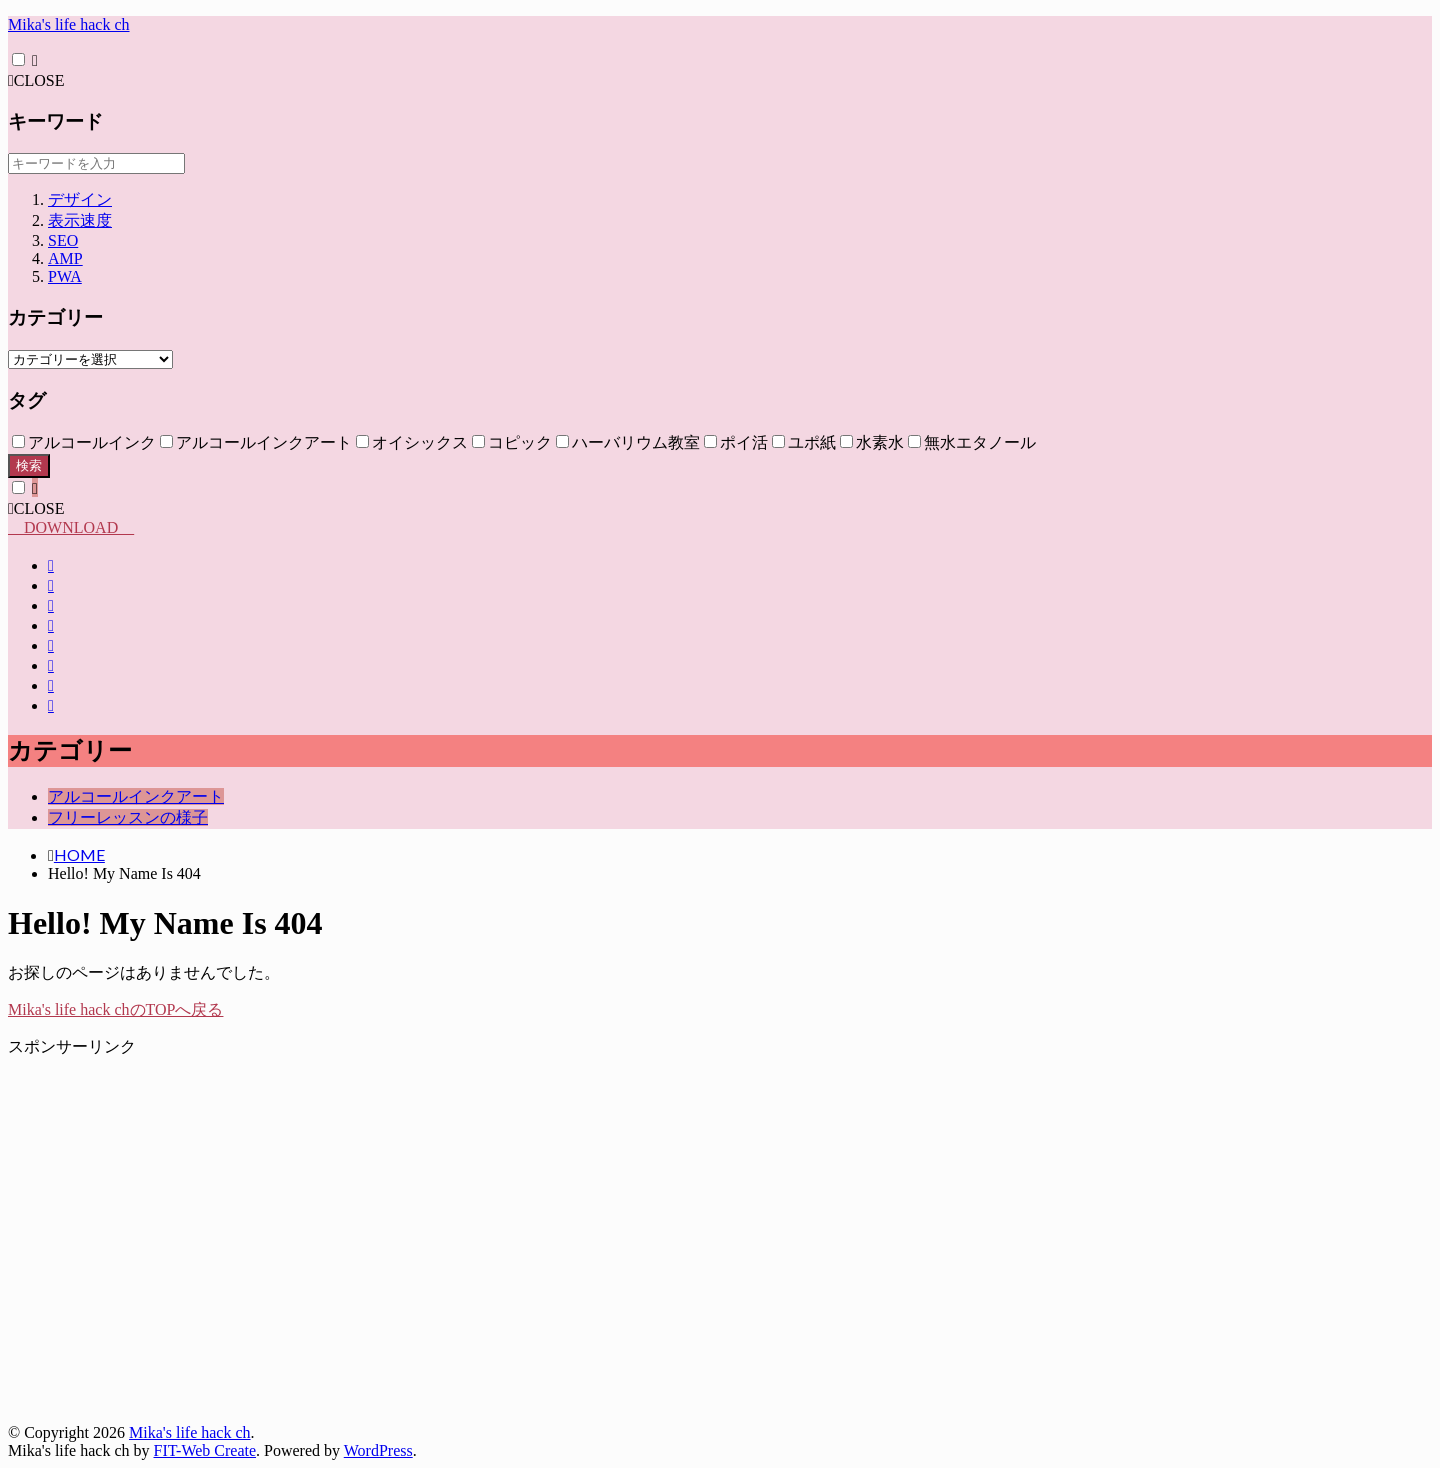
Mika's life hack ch (69, 24)
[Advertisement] (608, 1250)
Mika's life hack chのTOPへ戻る (115, 1009)
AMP (65, 258)
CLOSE (36, 80)
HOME (79, 854)
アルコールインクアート (136, 796)
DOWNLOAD (71, 527)
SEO (63, 240)
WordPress (378, 1450)
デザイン (80, 199)
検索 (29, 465)
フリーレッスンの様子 (128, 817)
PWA (65, 276)
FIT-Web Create (205, 1450)
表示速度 (80, 220)
